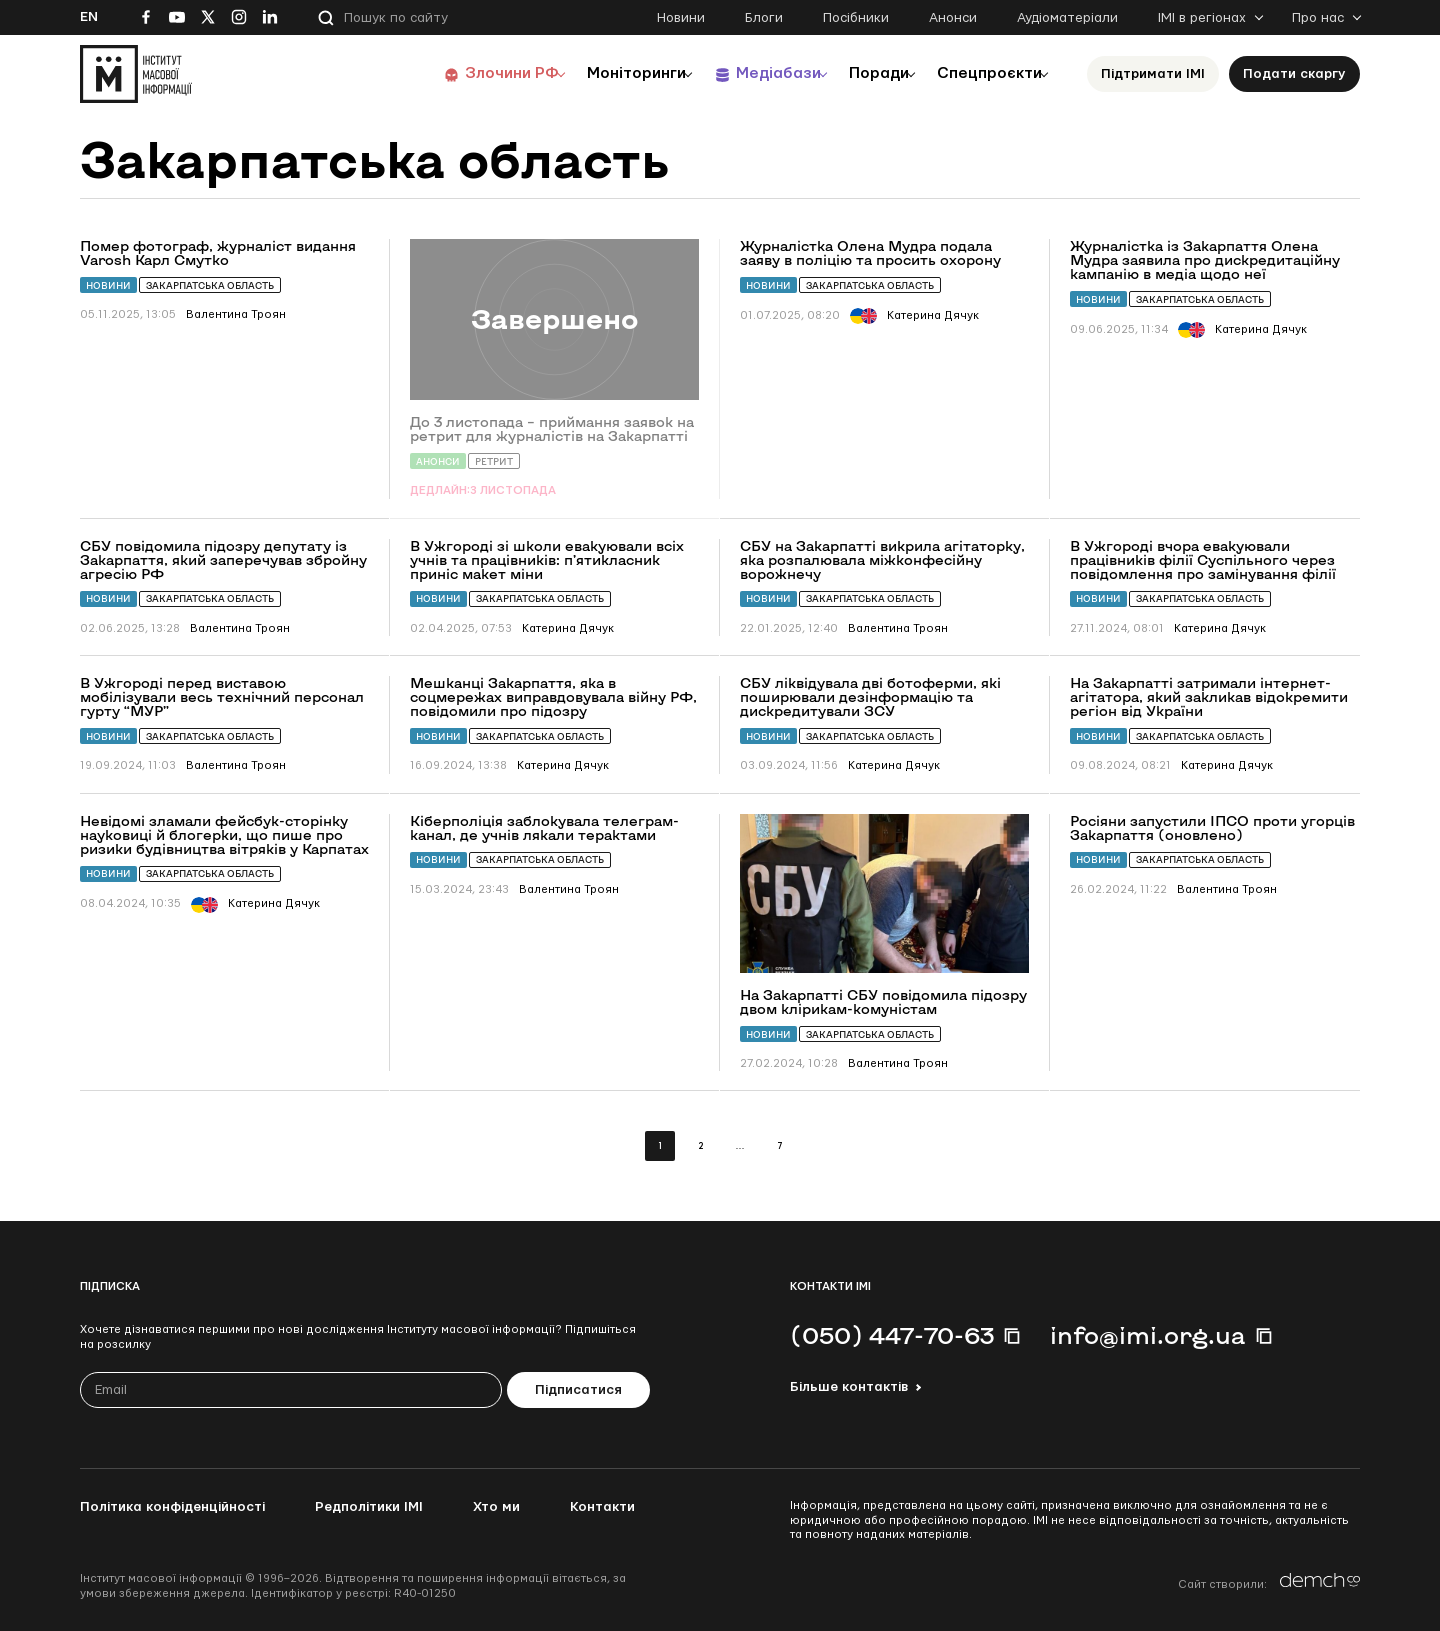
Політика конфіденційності (172, 1507)
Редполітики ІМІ (369, 1507)
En (89, 17)
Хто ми (496, 1507)
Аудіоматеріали (1067, 18)
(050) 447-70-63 (892, 1335)
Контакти (602, 1507)
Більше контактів (849, 1387)
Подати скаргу (1294, 74)
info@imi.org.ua (1148, 1335)
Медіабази (749, 73)
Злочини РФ (465, 73)
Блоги (764, 18)
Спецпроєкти (983, 73)
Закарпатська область (210, 285)
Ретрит (494, 461)
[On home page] (136, 74)
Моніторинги (599, 73)
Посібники (856, 18)
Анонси (953, 18)
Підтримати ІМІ (1153, 74)
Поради (861, 73)
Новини (681, 18)
